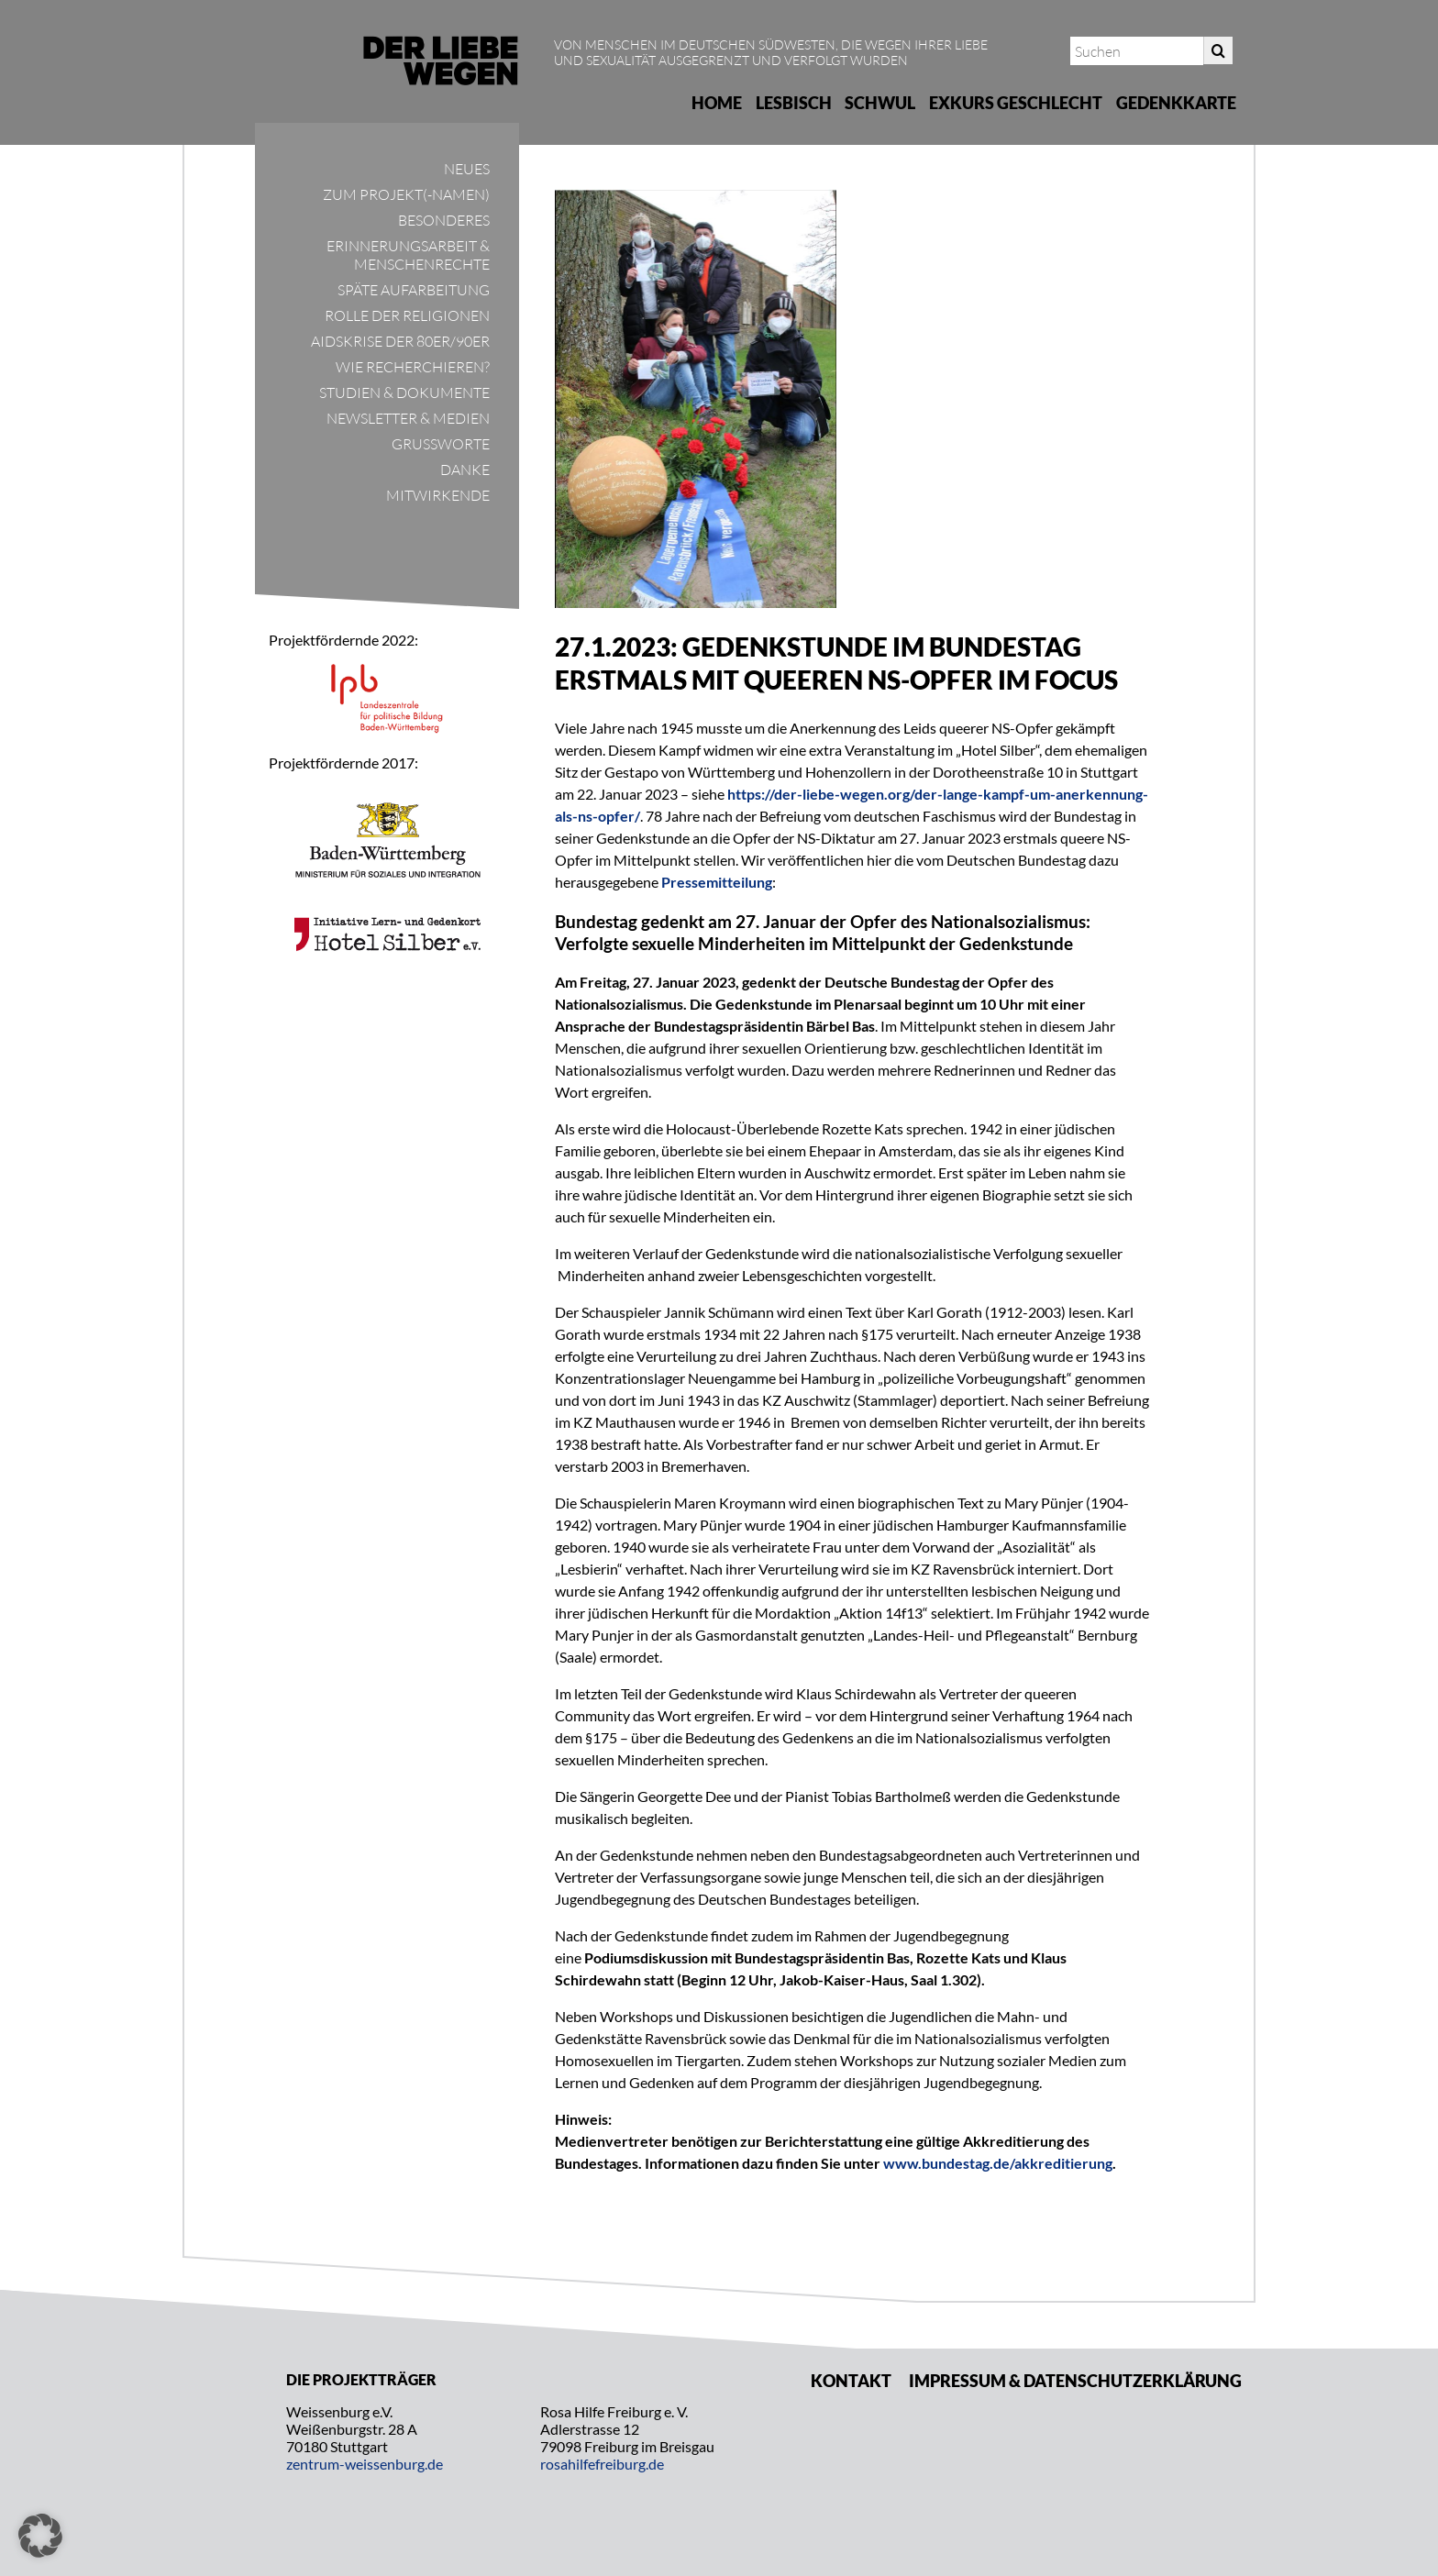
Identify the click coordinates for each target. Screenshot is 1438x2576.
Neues (467, 169)
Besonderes (444, 220)
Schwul (880, 103)
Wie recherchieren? (413, 367)
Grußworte (441, 444)
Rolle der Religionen (407, 315)
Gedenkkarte (1176, 103)
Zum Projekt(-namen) (406, 194)
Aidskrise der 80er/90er (400, 341)
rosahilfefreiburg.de (602, 2463)
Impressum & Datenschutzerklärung (1075, 2381)
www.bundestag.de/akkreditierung (997, 2163)
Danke (465, 469)
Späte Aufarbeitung (413, 290)
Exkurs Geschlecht (1015, 103)
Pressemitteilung (716, 881)
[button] (40, 2535)
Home (716, 103)
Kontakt (851, 2381)
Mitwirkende (438, 495)
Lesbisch (794, 103)
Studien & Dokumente (404, 392)
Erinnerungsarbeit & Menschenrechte (408, 255)
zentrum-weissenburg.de (364, 2463)
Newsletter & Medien (408, 418)
